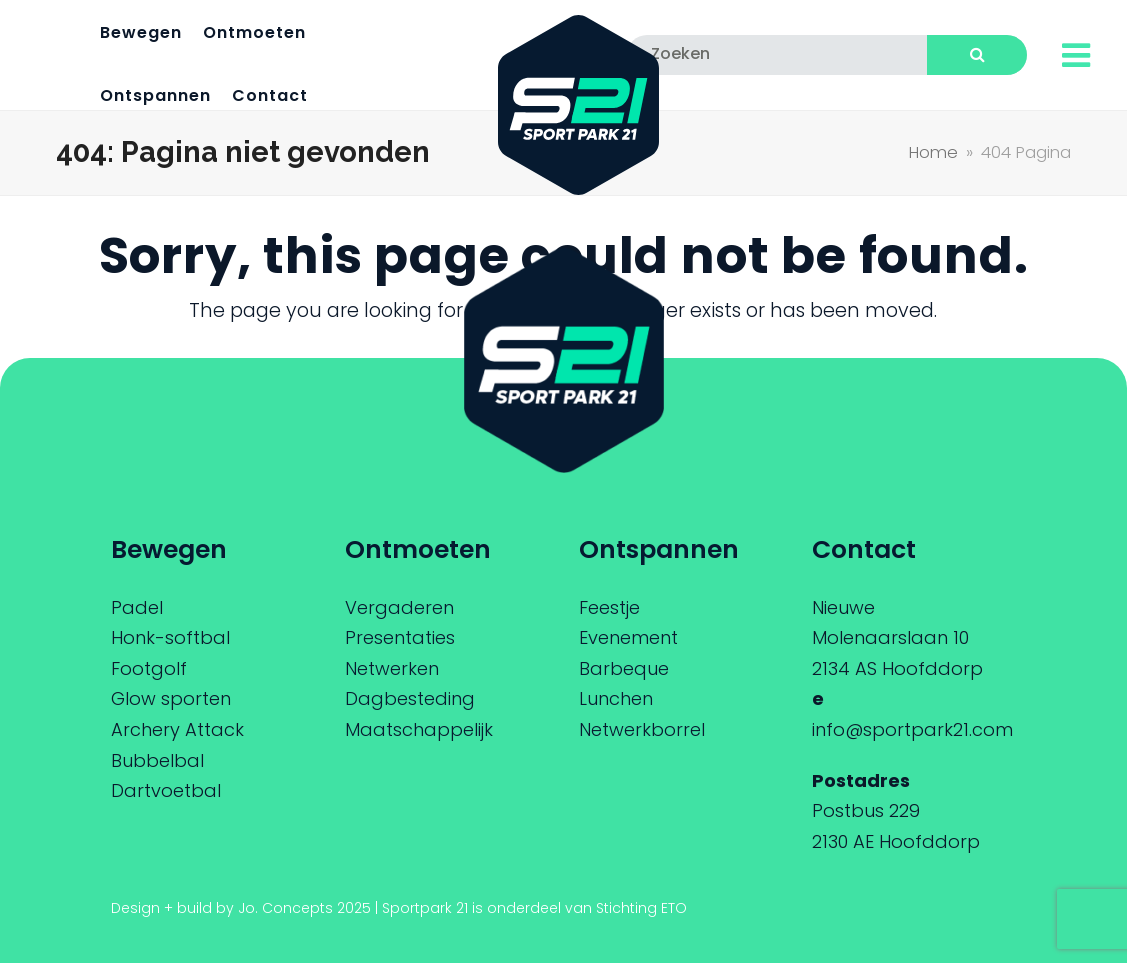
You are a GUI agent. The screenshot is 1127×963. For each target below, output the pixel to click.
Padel (137, 607)
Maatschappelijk (419, 729)
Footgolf (149, 668)
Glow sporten (171, 698)
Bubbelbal (157, 760)
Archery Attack (177, 729)
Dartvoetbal (166, 790)
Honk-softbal (170, 637)
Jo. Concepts (285, 908)
